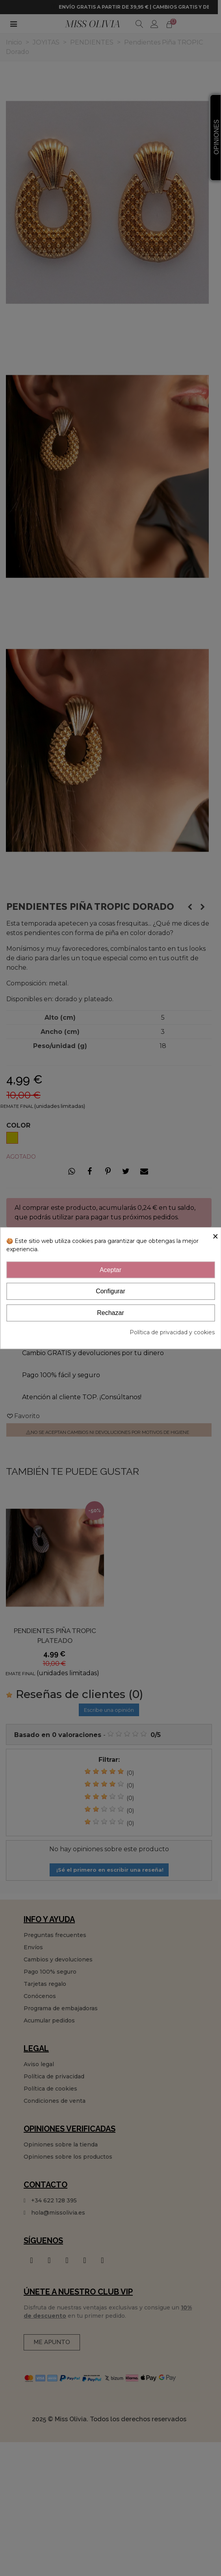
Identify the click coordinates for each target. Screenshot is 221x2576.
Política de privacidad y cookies (172, 1332)
